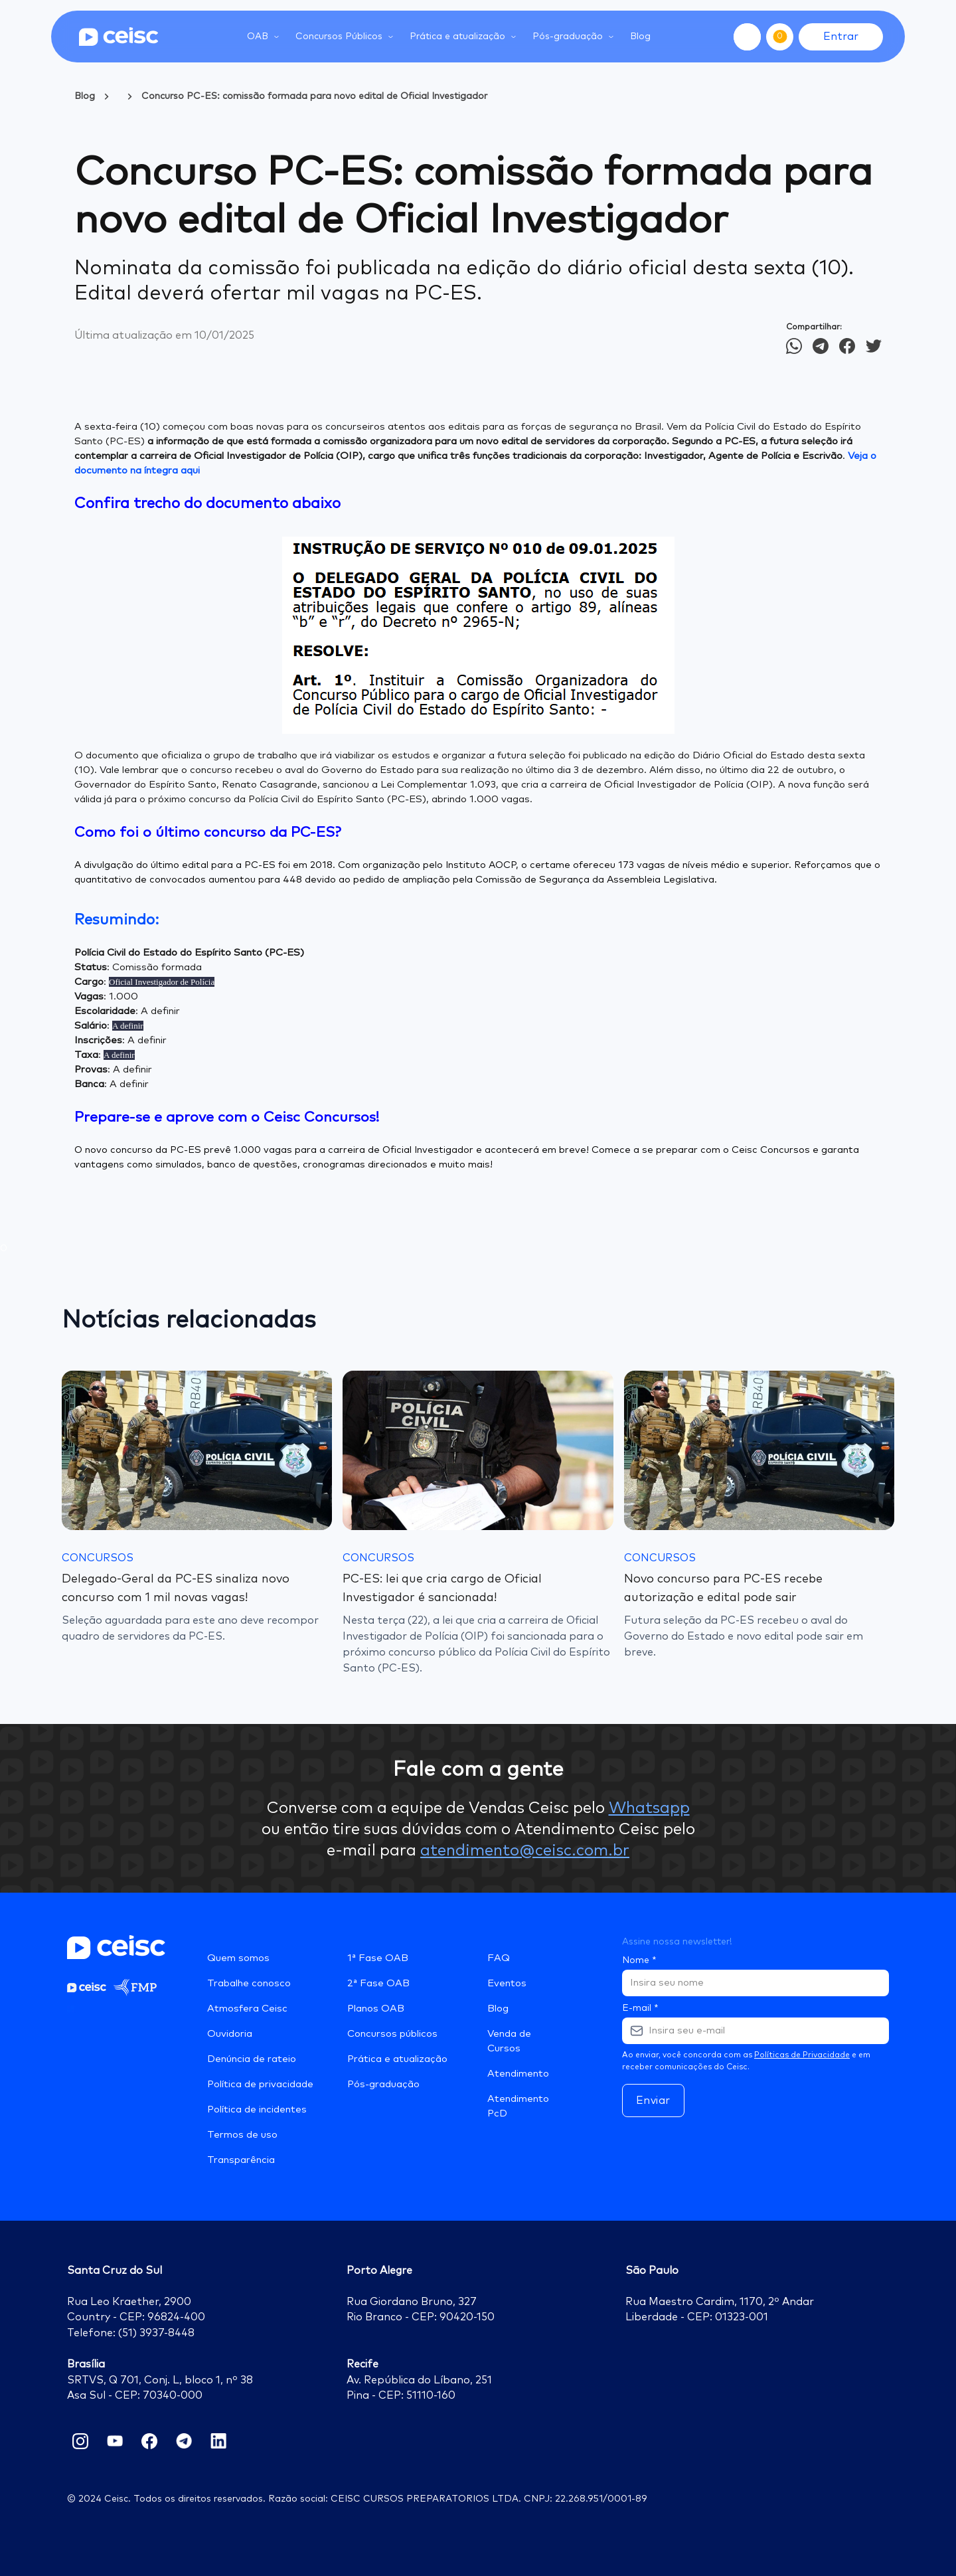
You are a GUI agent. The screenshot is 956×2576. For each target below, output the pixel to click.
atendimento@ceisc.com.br (524, 1851)
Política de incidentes (257, 2109)
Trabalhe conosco (249, 1983)
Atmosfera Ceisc (247, 2009)
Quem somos (238, 1958)
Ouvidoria (229, 2034)
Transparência (241, 2160)
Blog (640, 36)
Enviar (653, 2100)
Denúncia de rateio (251, 2059)
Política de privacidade (260, 2084)
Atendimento (518, 2074)
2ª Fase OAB (378, 1983)
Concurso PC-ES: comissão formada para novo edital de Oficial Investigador (314, 96)
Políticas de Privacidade (802, 2055)
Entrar (840, 36)
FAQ (498, 1958)
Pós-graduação (383, 2084)
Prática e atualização (397, 2059)
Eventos (506, 1983)
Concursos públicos (392, 2034)
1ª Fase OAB (377, 1958)
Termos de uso (242, 2135)
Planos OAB (375, 2009)
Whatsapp (649, 1808)
